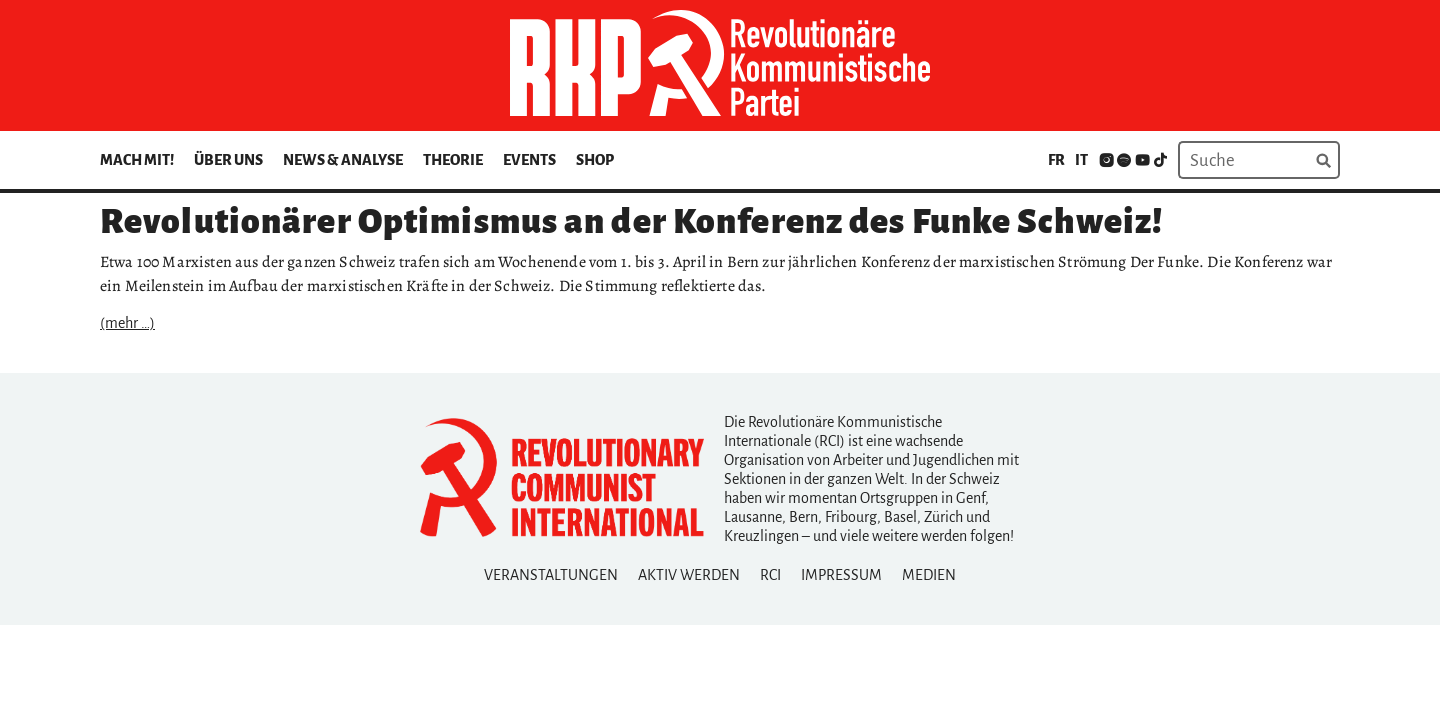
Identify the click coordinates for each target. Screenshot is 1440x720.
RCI (770, 575)
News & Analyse (343, 160)
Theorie (453, 160)
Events (529, 160)
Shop (595, 160)
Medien (929, 575)
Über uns (228, 160)
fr (1056, 160)
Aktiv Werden (689, 575)
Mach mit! (137, 160)
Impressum (841, 575)
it (1081, 160)
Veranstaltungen (551, 575)
